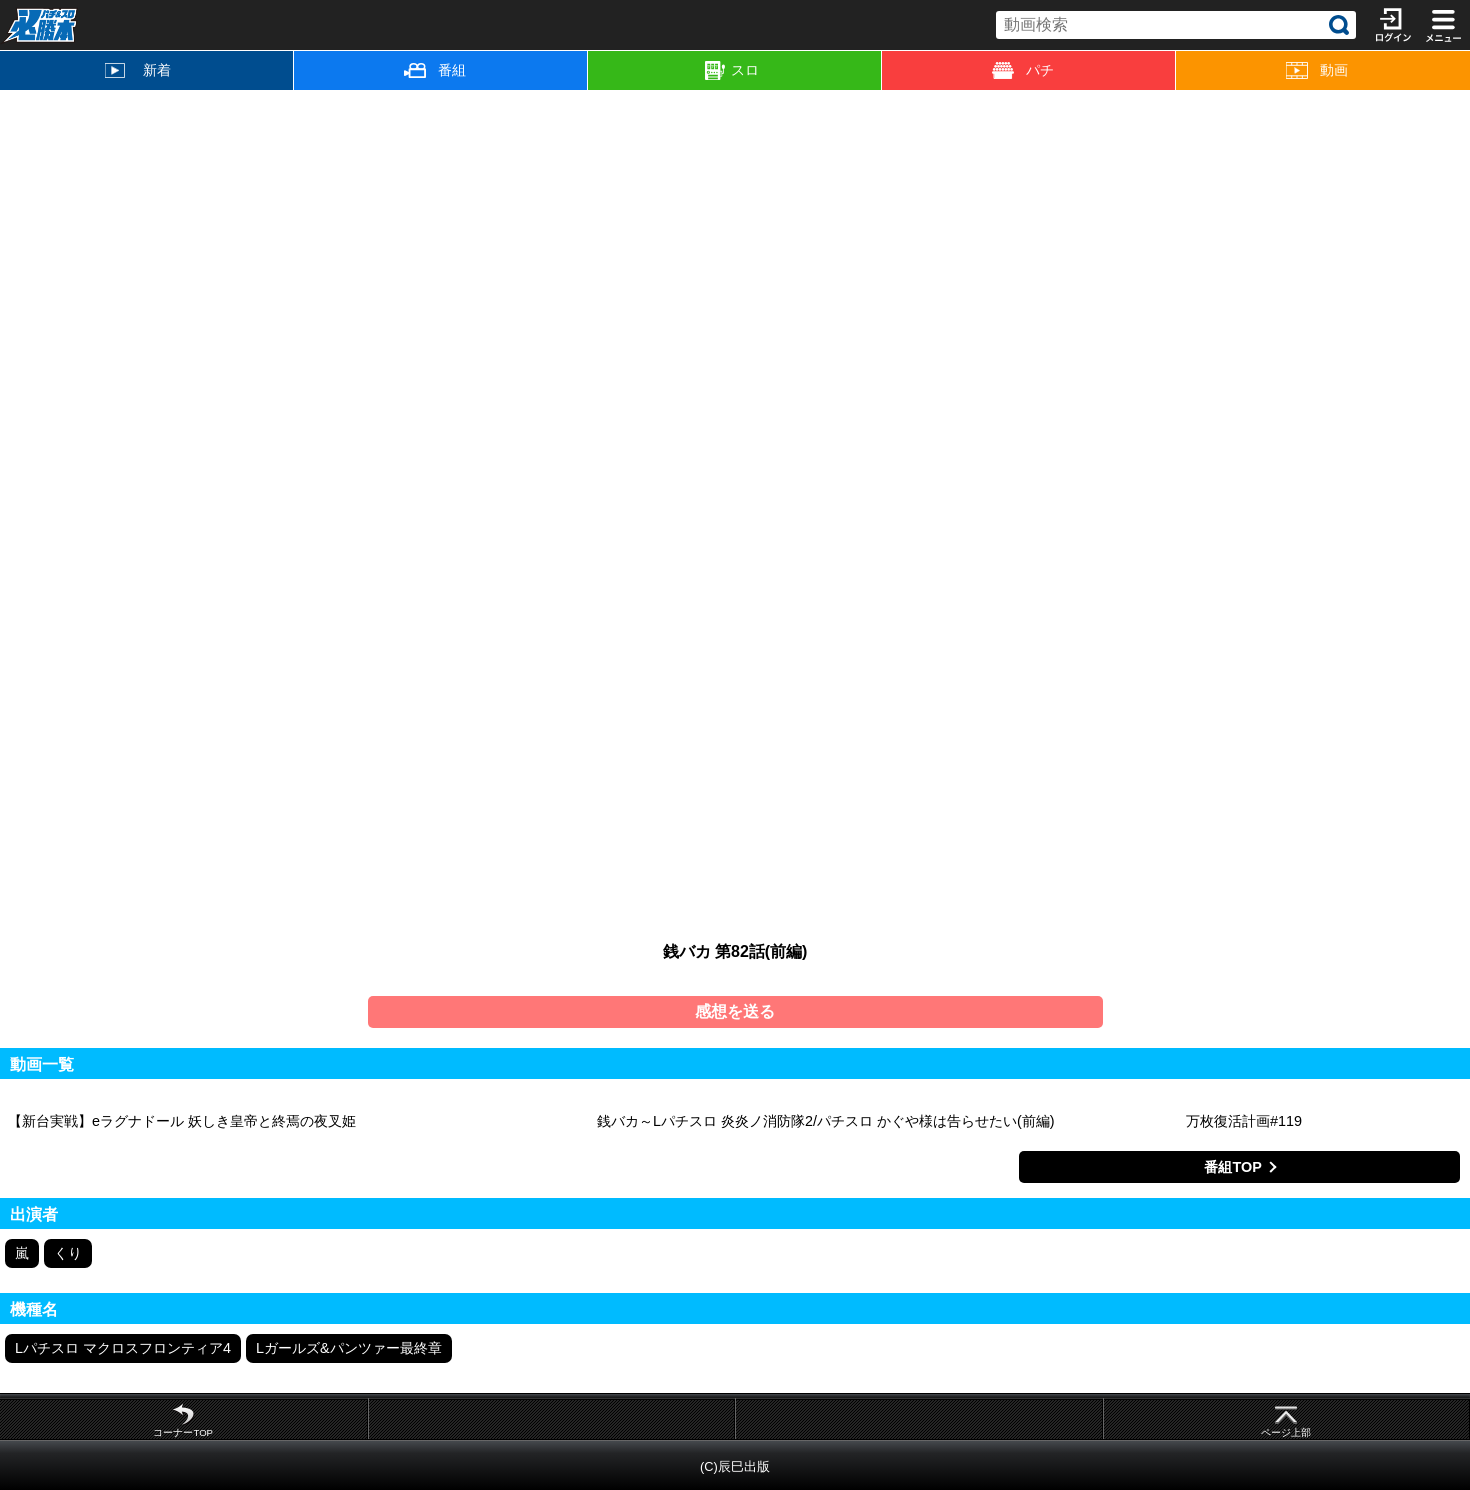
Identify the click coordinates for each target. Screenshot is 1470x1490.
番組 (435, 70)
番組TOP (1232, 1167)
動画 (1317, 70)
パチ (1023, 70)
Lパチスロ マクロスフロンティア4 (123, 1348)
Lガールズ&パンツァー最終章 (349, 1348)
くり (68, 1253)
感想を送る (735, 1011)
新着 (138, 70)
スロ (732, 71)
